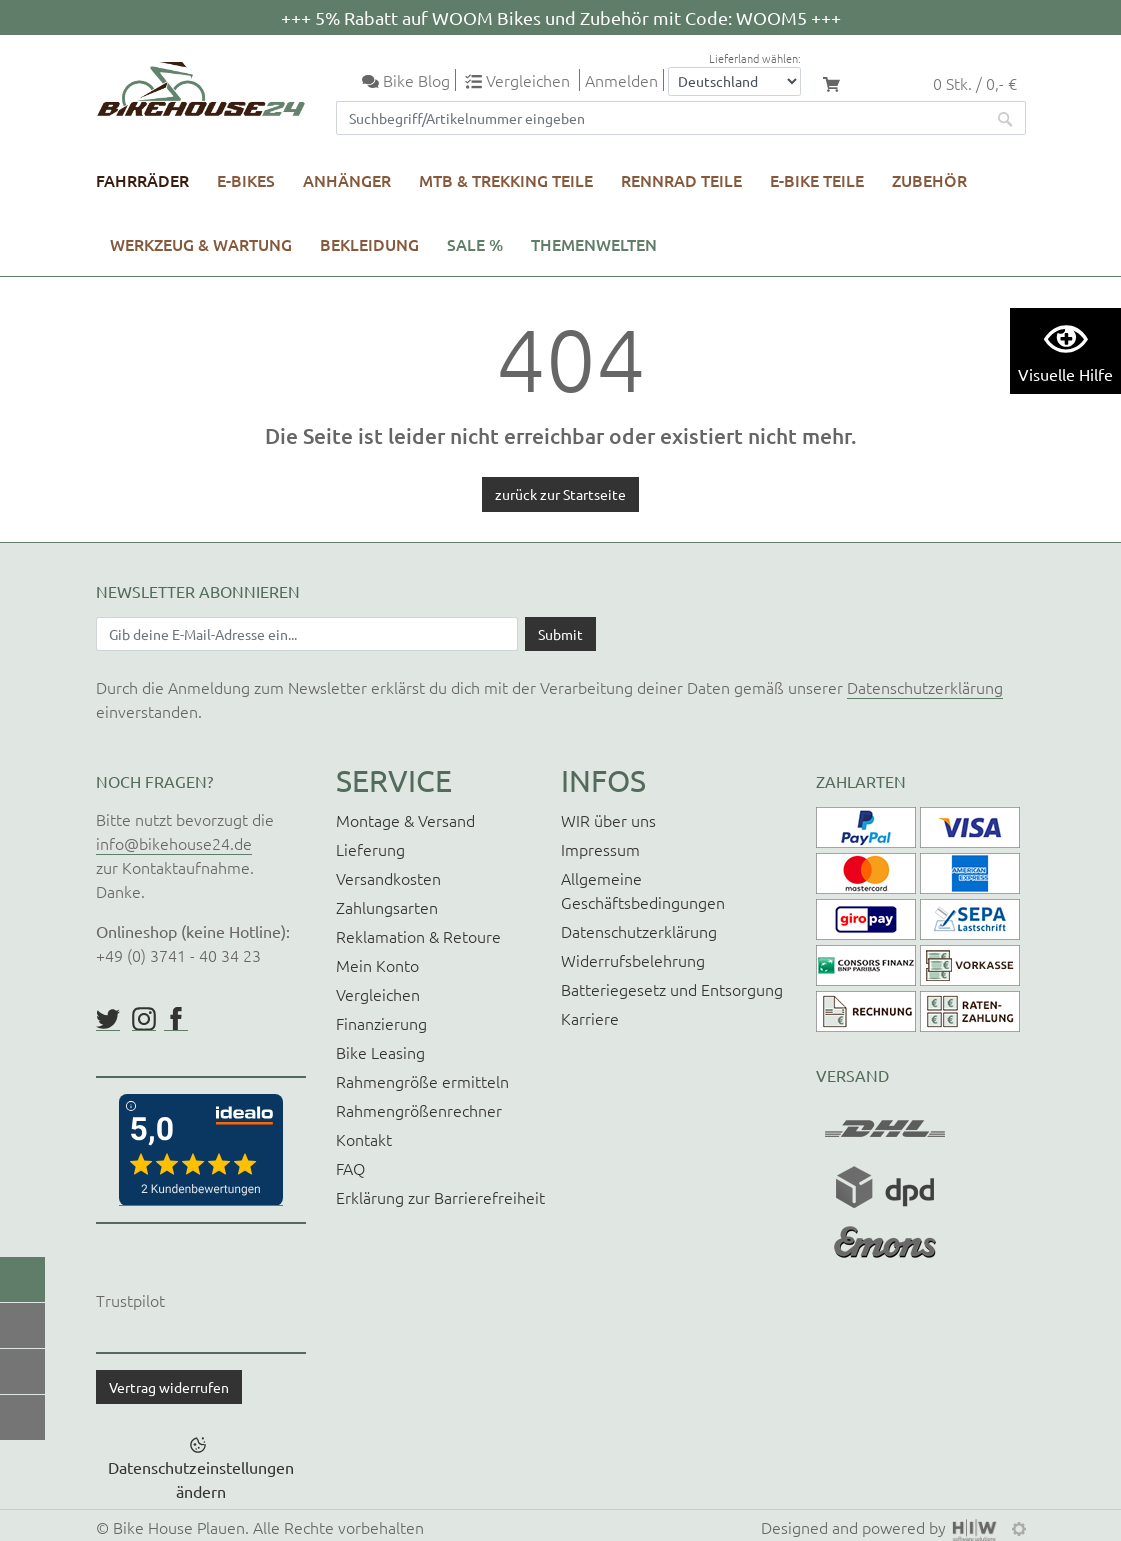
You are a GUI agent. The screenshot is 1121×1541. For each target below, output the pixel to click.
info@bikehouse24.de (174, 843)
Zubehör (929, 180)
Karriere (590, 1018)
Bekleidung (369, 244)
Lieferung (370, 849)
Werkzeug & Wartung (201, 244)
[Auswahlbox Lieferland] (734, 81)
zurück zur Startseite (560, 494)
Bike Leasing (380, 1052)
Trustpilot (130, 1300)
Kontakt (364, 1139)
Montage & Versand (405, 820)
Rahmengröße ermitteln (422, 1081)
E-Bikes (246, 180)
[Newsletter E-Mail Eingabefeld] (307, 634)
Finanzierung (381, 1023)
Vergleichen (378, 994)
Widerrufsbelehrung (633, 960)
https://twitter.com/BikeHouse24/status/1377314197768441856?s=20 (108, 1019)
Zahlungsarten (387, 907)
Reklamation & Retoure (418, 936)
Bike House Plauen (179, 1527)
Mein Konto (377, 965)
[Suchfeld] (661, 118)
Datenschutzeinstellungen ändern (201, 1479)
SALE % (475, 244)
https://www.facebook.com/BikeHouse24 (176, 1019)
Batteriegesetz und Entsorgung (672, 989)
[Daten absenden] (560, 634)
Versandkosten (388, 878)
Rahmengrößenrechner (419, 1110)
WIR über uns (608, 820)
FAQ (350, 1168)
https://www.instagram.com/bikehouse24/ (144, 1019)
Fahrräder (142, 180)
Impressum (600, 849)
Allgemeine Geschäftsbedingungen (643, 890)
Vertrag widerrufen (169, 1387)
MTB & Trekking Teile (506, 180)
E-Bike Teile (817, 180)
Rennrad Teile (681, 180)
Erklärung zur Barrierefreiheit (440, 1197)
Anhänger (347, 180)
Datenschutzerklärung (925, 687)
